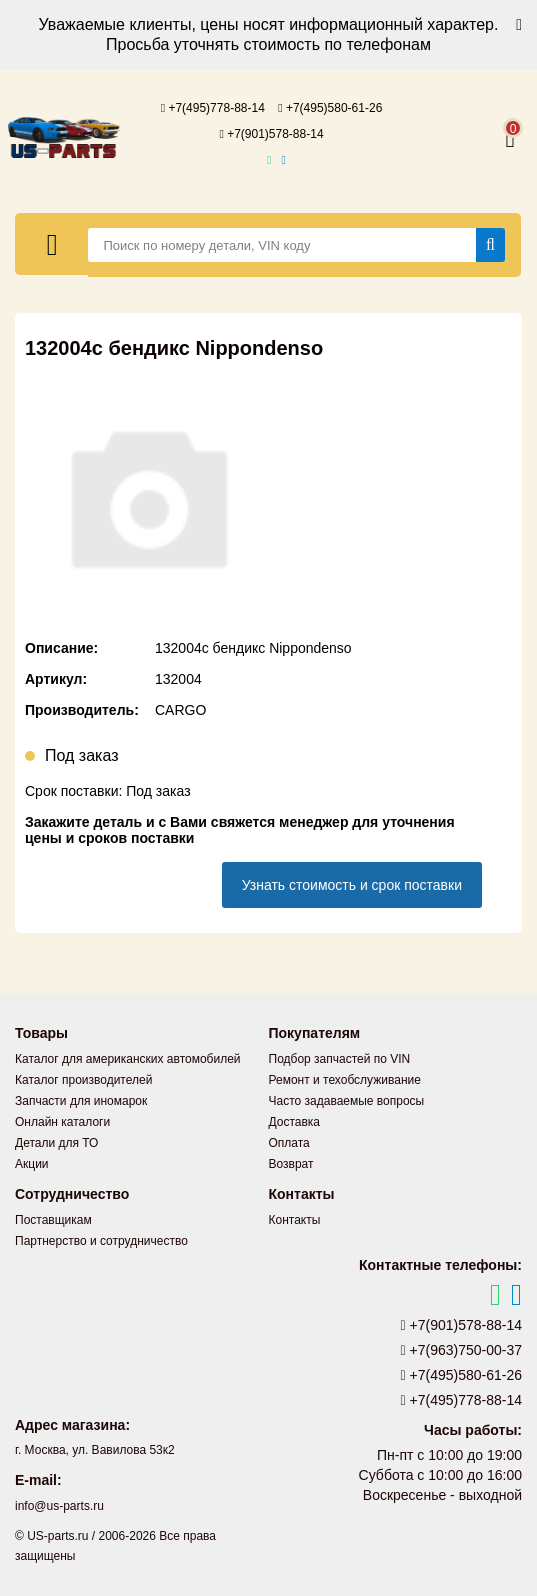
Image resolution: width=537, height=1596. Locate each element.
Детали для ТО (56, 1143)
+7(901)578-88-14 (271, 134)
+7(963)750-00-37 (462, 1350)
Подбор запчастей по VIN (340, 1059)
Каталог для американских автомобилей (128, 1059)
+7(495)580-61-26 (330, 108)
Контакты (295, 1220)
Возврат (291, 1164)
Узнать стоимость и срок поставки (352, 885)
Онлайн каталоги (62, 1122)
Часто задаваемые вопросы (347, 1101)
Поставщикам (53, 1220)
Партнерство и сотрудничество (101, 1241)
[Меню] (52, 244)
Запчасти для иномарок (81, 1101)
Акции (32, 1164)
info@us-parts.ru (59, 1506)
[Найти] (490, 245)
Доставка (295, 1122)
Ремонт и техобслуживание (345, 1080)
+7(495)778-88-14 (213, 108)
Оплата (289, 1143)
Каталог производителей (83, 1080)
